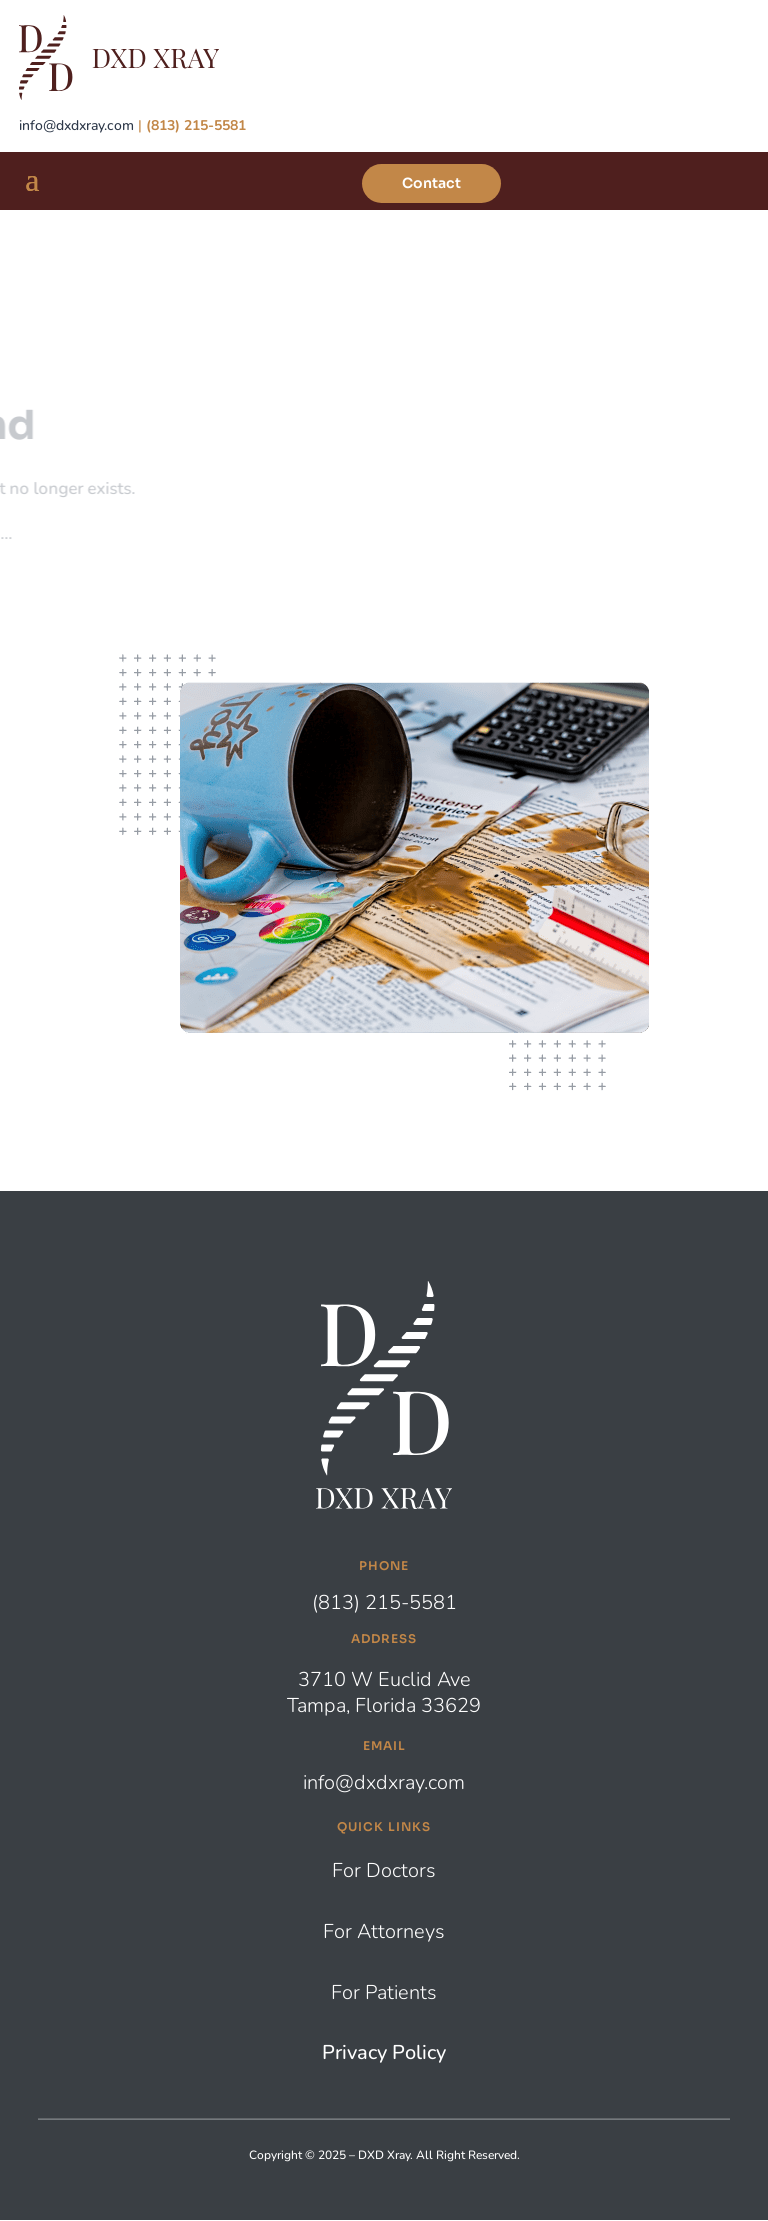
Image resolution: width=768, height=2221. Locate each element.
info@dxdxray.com (76, 125)
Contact (431, 183)
